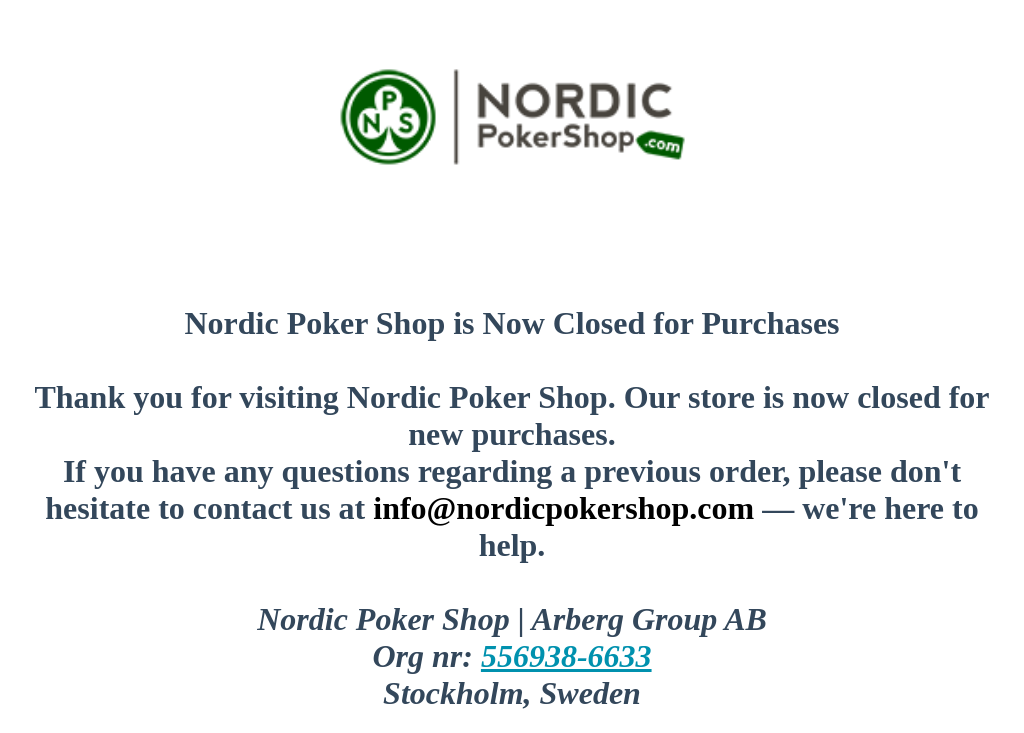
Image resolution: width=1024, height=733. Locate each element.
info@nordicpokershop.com (563, 508)
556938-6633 (566, 656)
